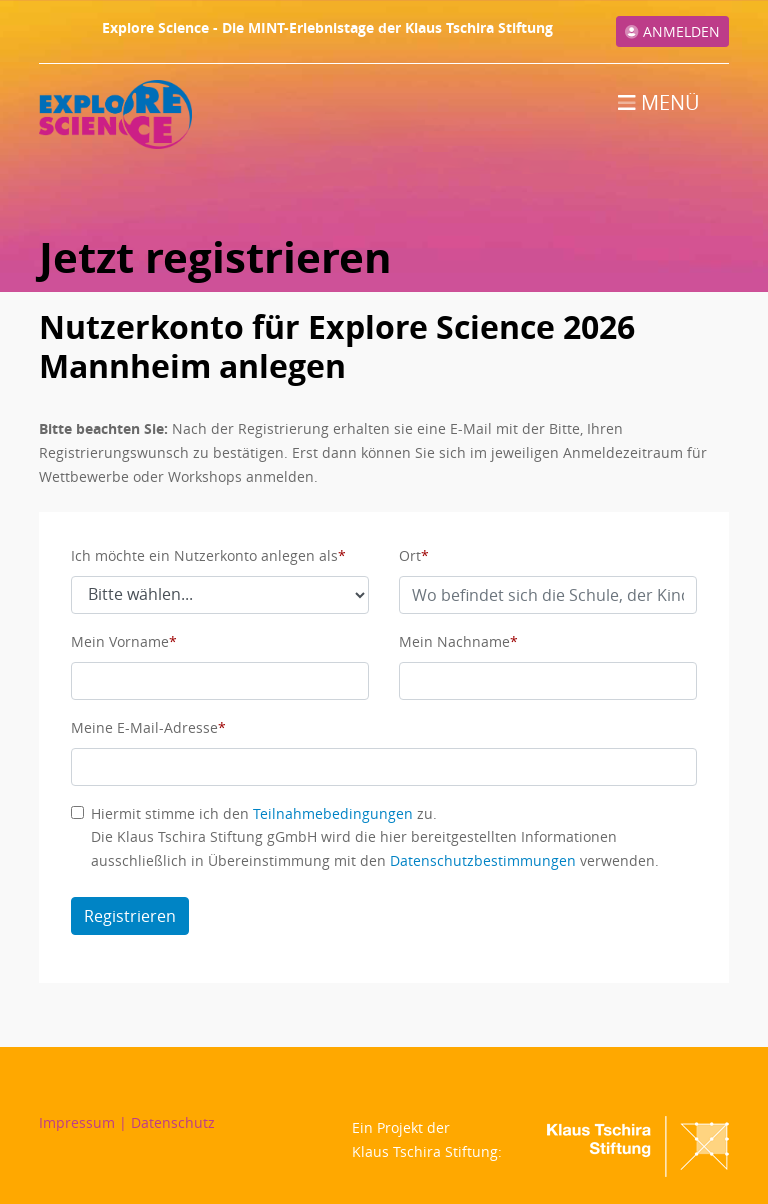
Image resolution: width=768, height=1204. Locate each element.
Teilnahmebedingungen (333, 813)
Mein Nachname (454, 641)
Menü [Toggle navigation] (659, 102)
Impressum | (85, 1122)
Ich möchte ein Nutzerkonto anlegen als (204, 555)
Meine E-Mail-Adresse (144, 727)
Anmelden (672, 31)
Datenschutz (173, 1122)
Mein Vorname (120, 641)
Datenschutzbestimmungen (483, 860)
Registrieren (130, 916)
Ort (410, 555)
